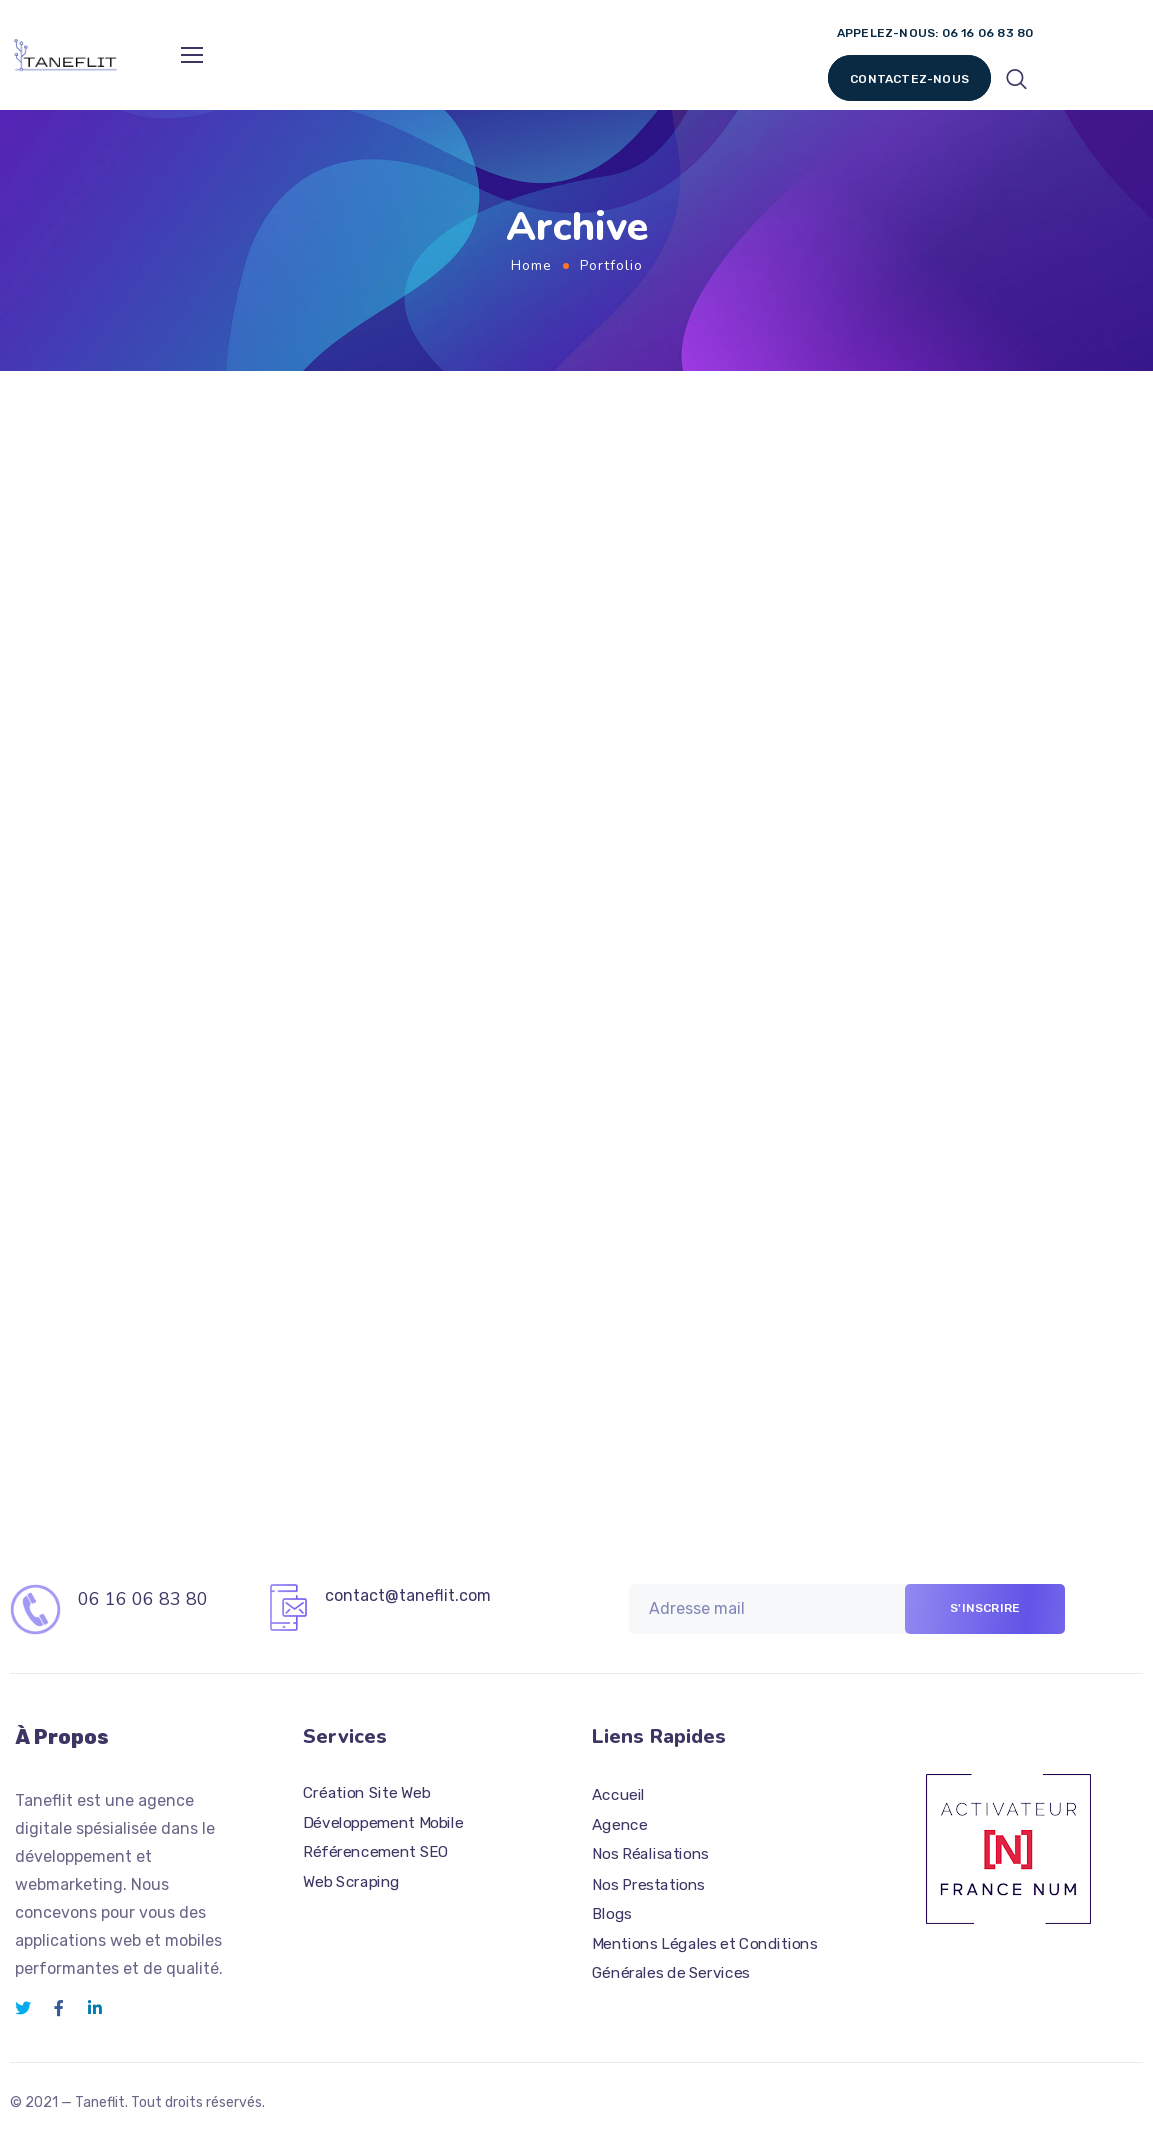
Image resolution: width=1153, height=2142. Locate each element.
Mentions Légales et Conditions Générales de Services (704, 1958)
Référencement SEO (375, 1852)
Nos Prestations (648, 1884)
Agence (619, 1824)
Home (531, 265)
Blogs (612, 1913)
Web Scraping (351, 1881)
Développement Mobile (383, 1822)
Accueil (618, 1795)
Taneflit (100, 2102)
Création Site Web (366, 1792)
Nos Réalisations (650, 1854)
